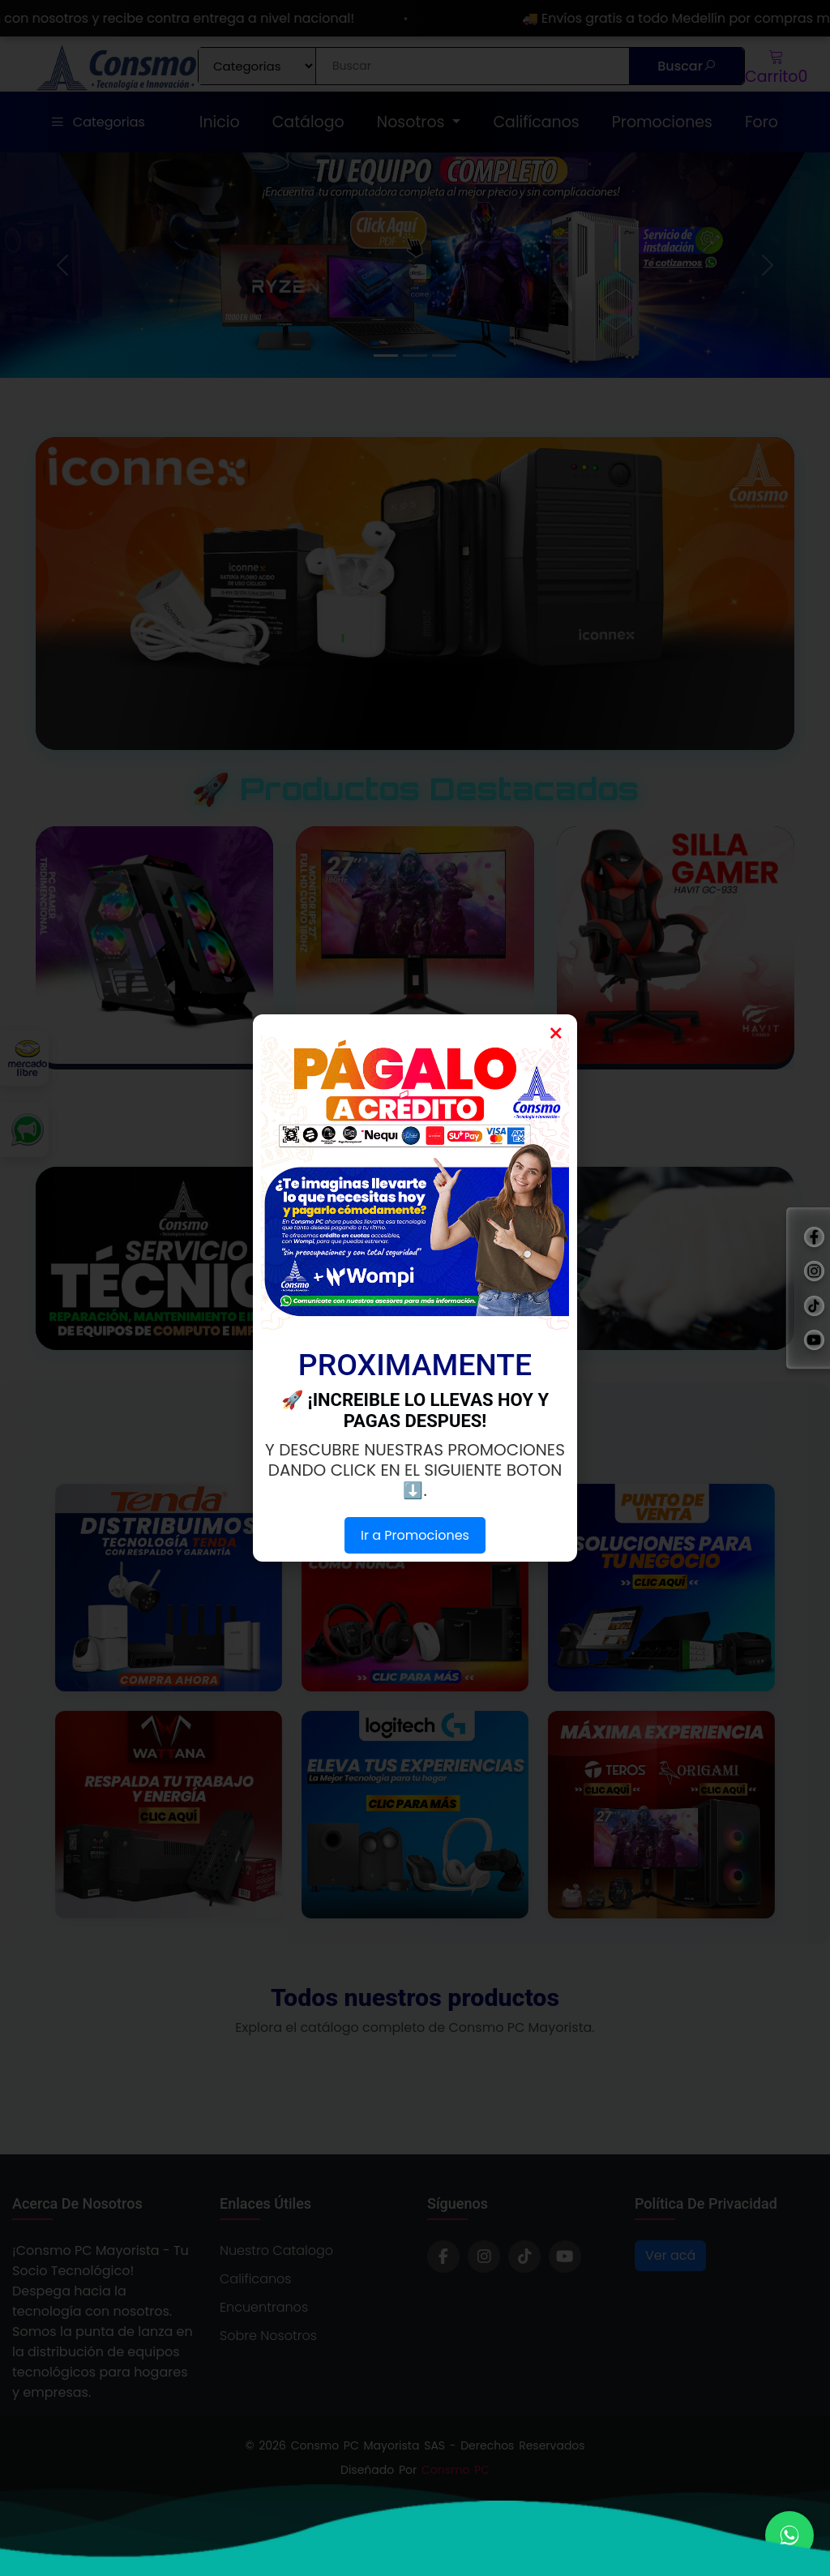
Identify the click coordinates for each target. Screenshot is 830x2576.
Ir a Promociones (415, 1535)
